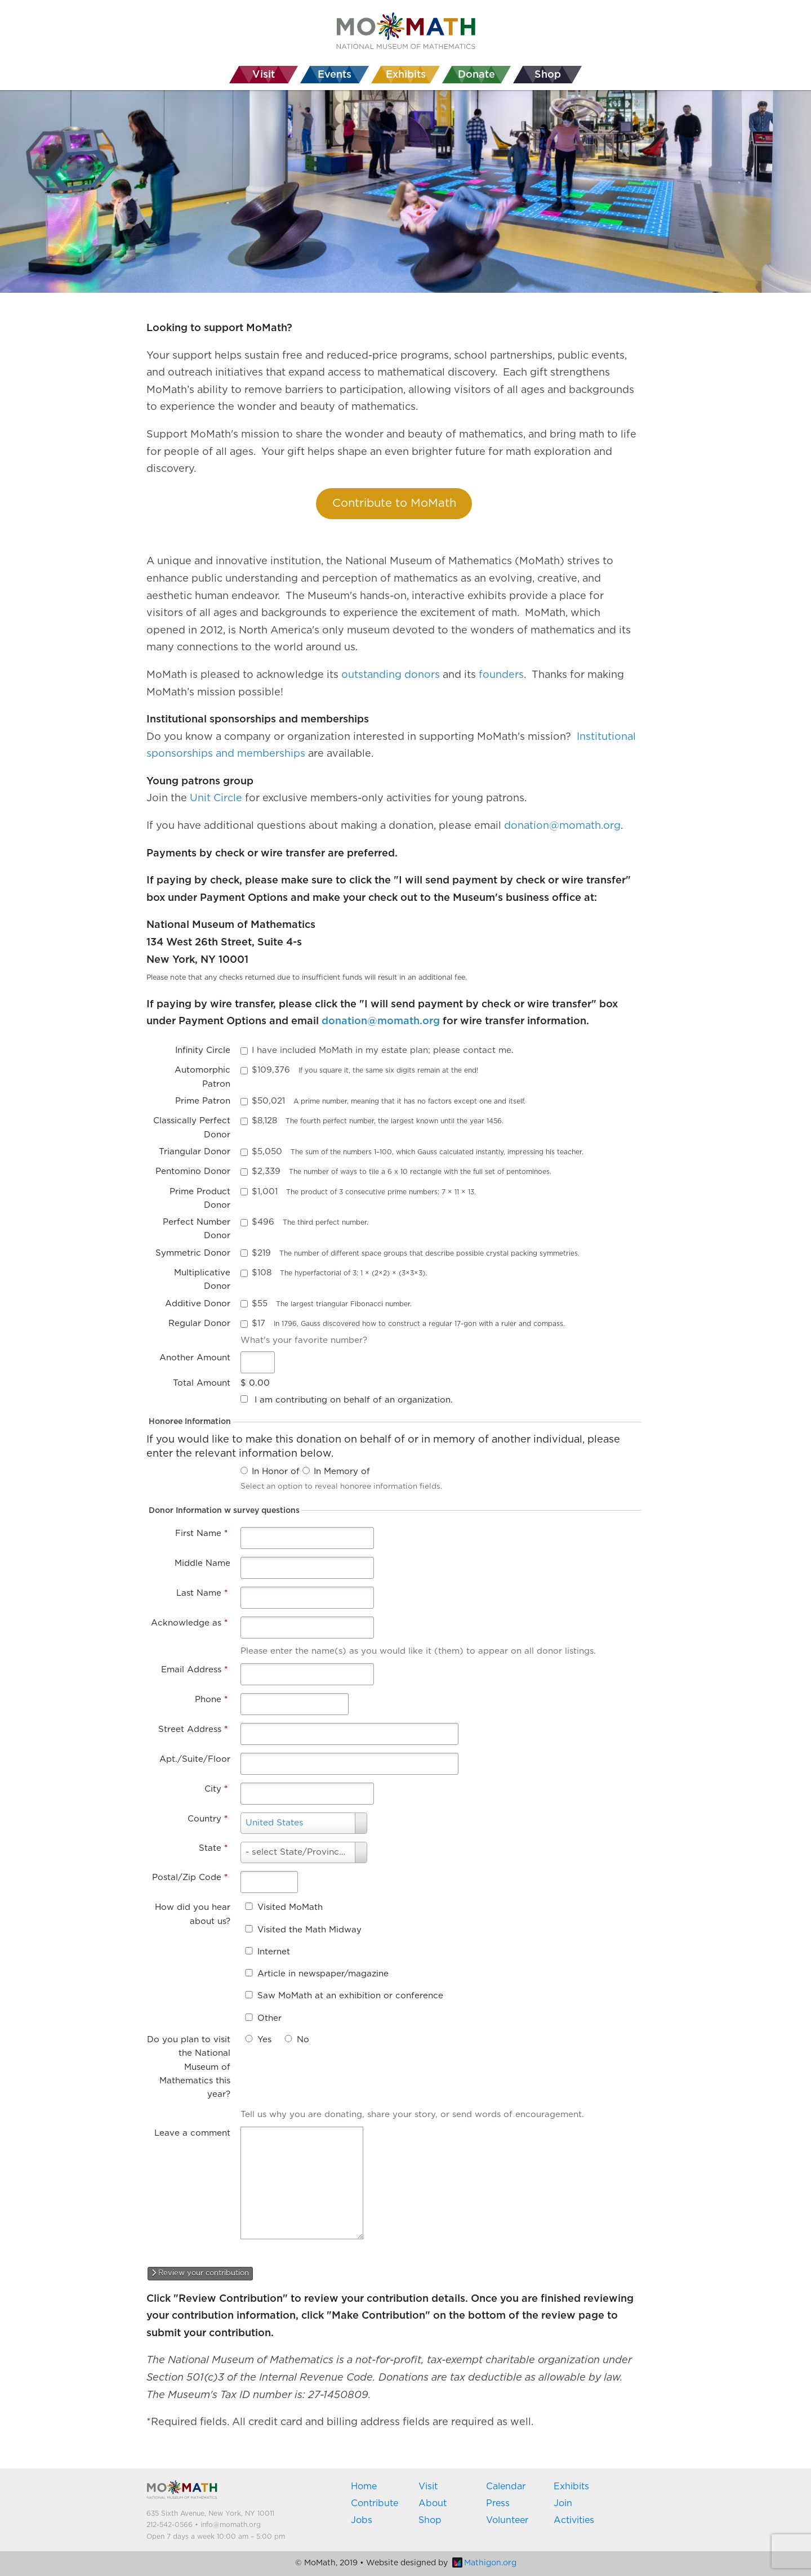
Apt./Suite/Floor (194, 1759)
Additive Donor (197, 1304)
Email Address (194, 1670)
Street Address (193, 1729)
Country (208, 1819)
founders (501, 675)
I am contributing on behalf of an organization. (354, 1400)
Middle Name (202, 1563)
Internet (273, 1952)
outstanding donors (390, 675)
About (432, 2503)
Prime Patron (202, 1101)
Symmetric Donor (192, 1253)
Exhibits (571, 2486)
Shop (430, 2520)
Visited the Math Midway (309, 1930)
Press (498, 2503)
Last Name (202, 1593)
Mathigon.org (484, 2563)
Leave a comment (192, 2133)
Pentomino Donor (192, 1171)
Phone (211, 1699)
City (216, 1789)
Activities (574, 2520)
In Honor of (276, 1471)
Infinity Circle (202, 1050)
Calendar (505, 2486)
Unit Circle (216, 798)
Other (269, 2018)
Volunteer (507, 2520)
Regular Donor (199, 1323)
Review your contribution (200, 2273)
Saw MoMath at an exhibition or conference (350, 1996)
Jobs (361, 2520)
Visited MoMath (290, 1907)
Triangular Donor (194, 1152)
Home (364, 2486)
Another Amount (194, 1358)
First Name (201, 1533)
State (213, 1848)
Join (563, 2503)
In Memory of (342, 1471)
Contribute (374, 2503)
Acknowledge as (189, 1623)
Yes (264, 2039)
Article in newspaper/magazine (323, 1974)
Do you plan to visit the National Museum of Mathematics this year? (188, 2067)
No (303, 2039)
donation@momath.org (562, 826)
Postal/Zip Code (190, 1877)
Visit (428, 2486)
